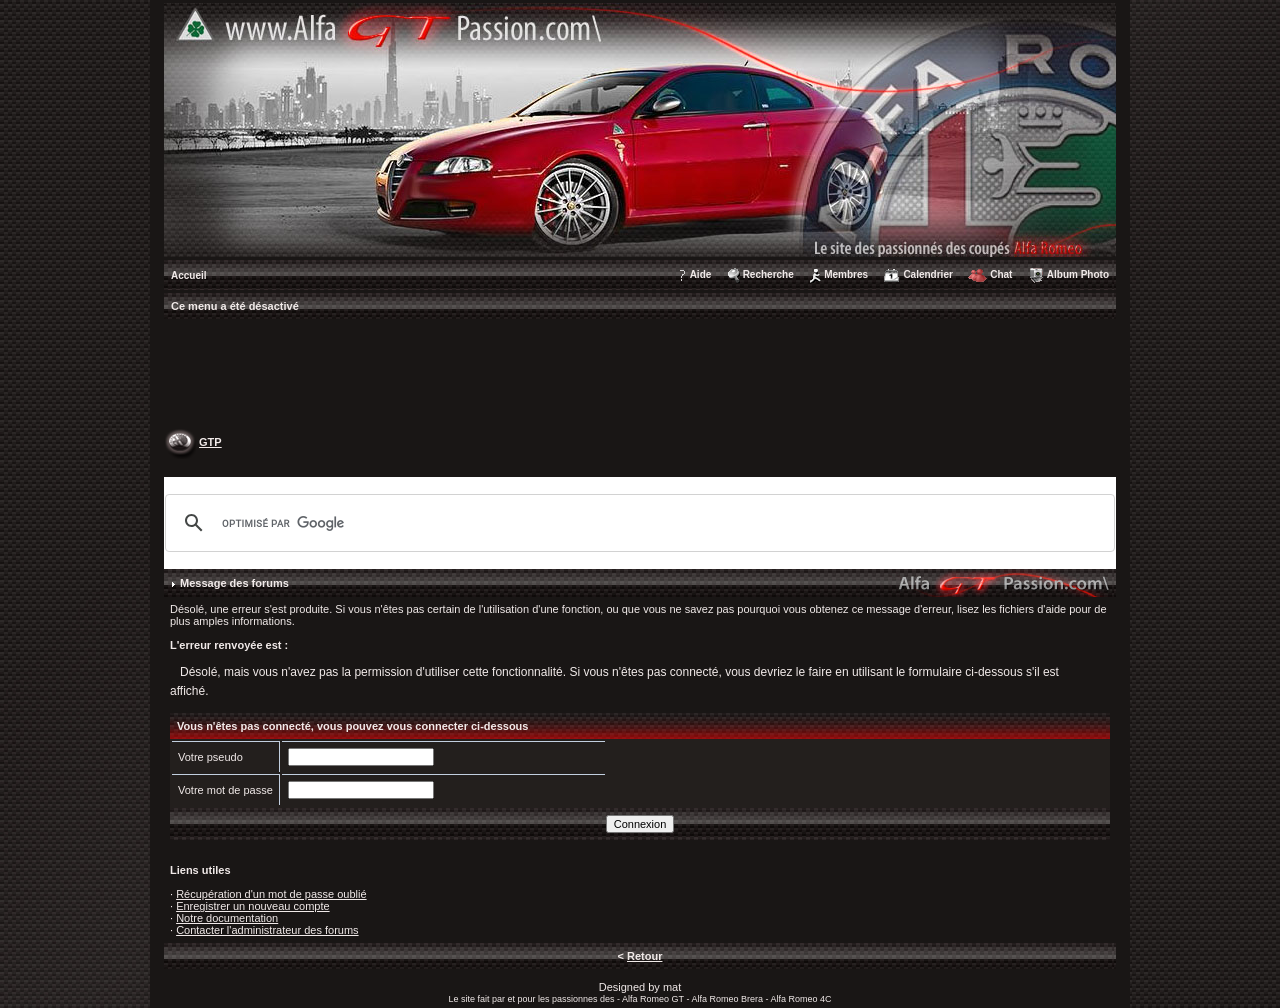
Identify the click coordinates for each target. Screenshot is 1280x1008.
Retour (644, 956)
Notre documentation (227, 918)
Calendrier (927, 274)
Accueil (189, 275)
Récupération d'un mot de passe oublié (271, 894)
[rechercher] (637, 523)
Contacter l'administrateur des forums (267, 930)
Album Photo (1078, 274)
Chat (1001, 274)
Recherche (768, 274)
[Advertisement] (640, 376)
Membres (846, 274)
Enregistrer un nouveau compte (252, 906)
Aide (701, 274)
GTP (210, 442)
